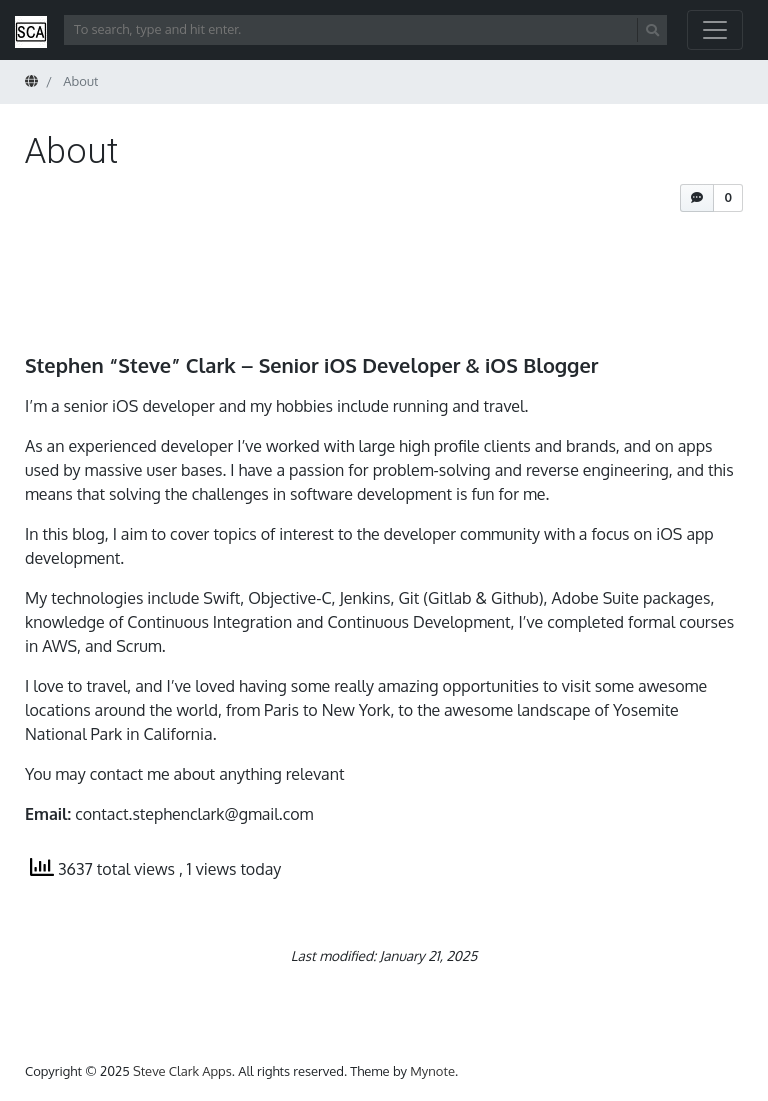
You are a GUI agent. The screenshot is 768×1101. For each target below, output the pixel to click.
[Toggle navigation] (715, 30)
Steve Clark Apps (182, 1071)
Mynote (432, 1071)
